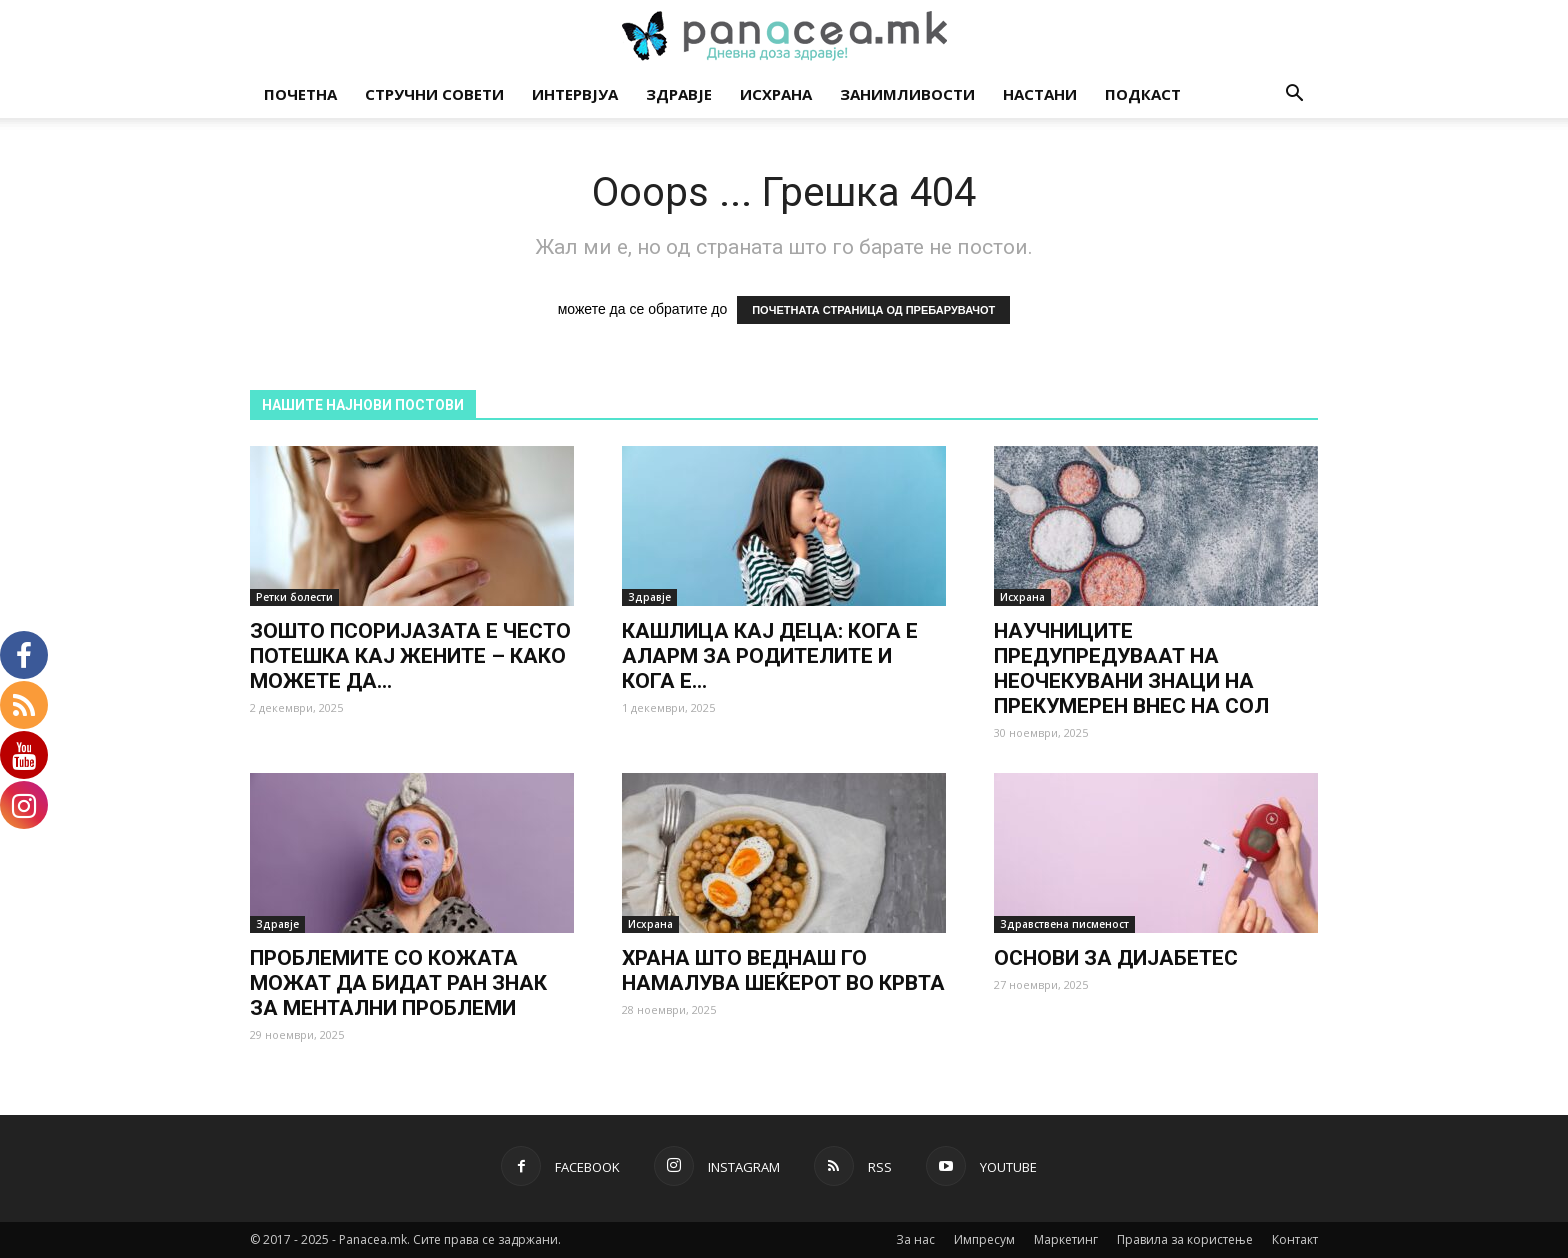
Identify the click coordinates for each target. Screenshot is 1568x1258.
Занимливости (907, 94)
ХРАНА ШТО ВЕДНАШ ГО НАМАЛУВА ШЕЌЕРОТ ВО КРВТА (783, 970)
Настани (1040, 94)
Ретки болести (294, 597)
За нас (915, 1239)
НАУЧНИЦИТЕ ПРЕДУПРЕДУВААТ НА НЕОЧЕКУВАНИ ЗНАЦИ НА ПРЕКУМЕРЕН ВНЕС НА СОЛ (1131, 668)
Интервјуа (575, 94)
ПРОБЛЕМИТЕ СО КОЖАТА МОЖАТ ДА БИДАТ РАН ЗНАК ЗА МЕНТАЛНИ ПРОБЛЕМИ (398, 983)
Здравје (679, 94)
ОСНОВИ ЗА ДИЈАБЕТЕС (1116, 958)
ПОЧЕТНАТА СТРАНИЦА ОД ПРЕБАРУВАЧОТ (873, 310)
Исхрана (776, 94)
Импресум (984, 1239)
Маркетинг (1066, 1239)
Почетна (300, 94)
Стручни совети (434, 94)
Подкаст (1143, 94)
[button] (1294, 95)
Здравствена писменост (1064, 924)
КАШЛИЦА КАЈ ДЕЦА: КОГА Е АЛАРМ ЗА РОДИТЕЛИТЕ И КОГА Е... (770, 656)
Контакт (1295, 1239)
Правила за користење (1185, 1239)
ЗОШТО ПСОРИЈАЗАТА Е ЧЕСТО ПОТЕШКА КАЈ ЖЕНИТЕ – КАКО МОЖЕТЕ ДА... (410, 656)
